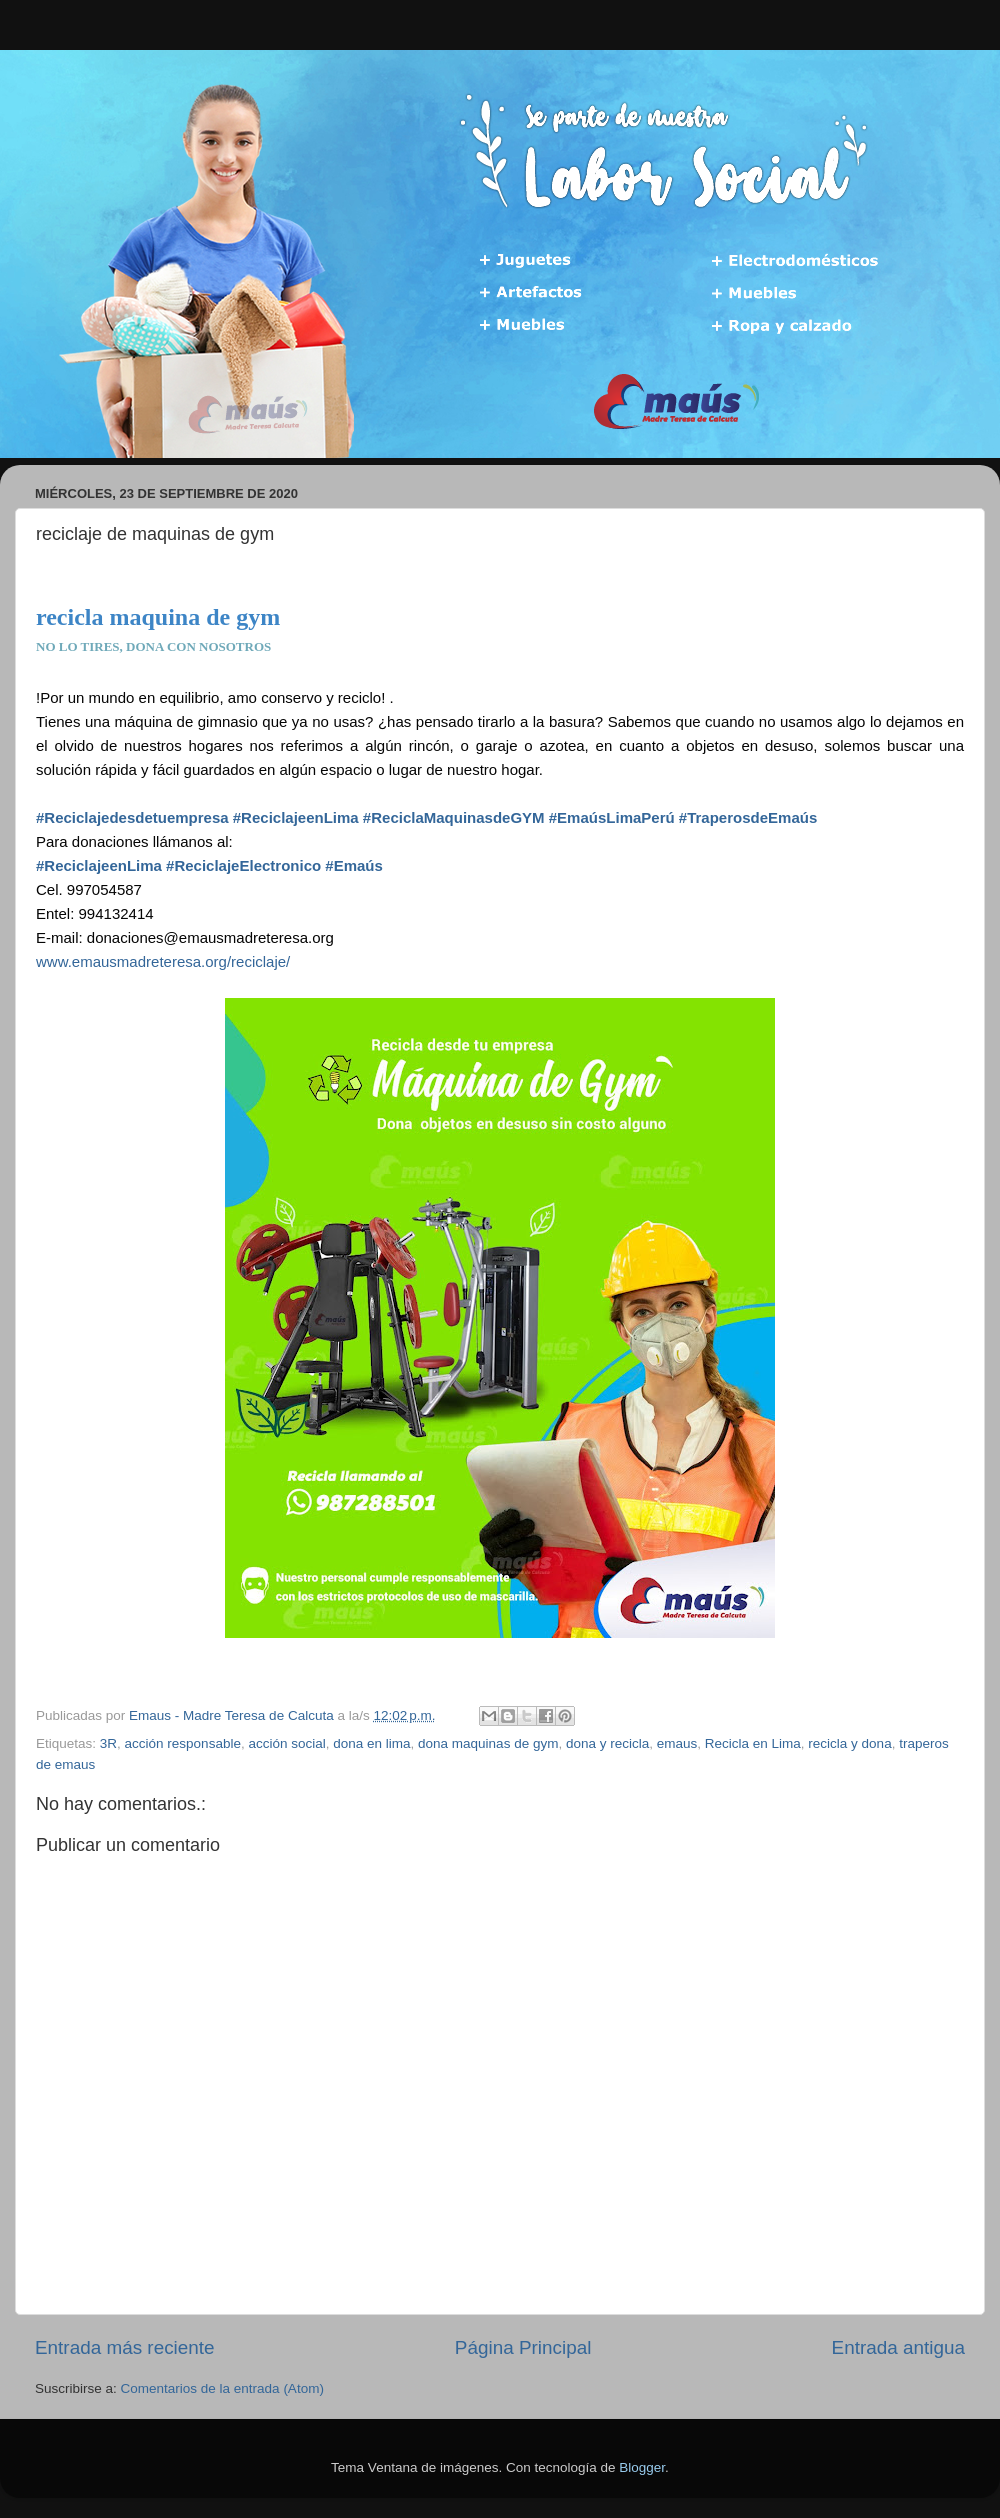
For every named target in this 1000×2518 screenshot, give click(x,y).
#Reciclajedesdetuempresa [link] (132, 817)
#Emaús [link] (354, 865)
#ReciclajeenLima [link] (296, 817)
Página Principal (523, 2347)
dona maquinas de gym (488, 1743)
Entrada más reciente (125, 2347)
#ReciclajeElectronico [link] (243, 865)
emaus (677, 1743)
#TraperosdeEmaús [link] (748, 817)
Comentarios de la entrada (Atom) (222, 2388)
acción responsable (183, 1743)
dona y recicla (607, 1743)
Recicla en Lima (753, 1743)
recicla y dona (849, 1743)
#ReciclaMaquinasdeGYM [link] (454, 817)
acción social (286, 1743)
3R (108, 1743)
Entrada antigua (898, 2347)
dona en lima (371, 1743)
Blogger (642, 2467)
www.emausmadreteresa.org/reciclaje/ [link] (163, 961)
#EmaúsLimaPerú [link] (612, 817)
